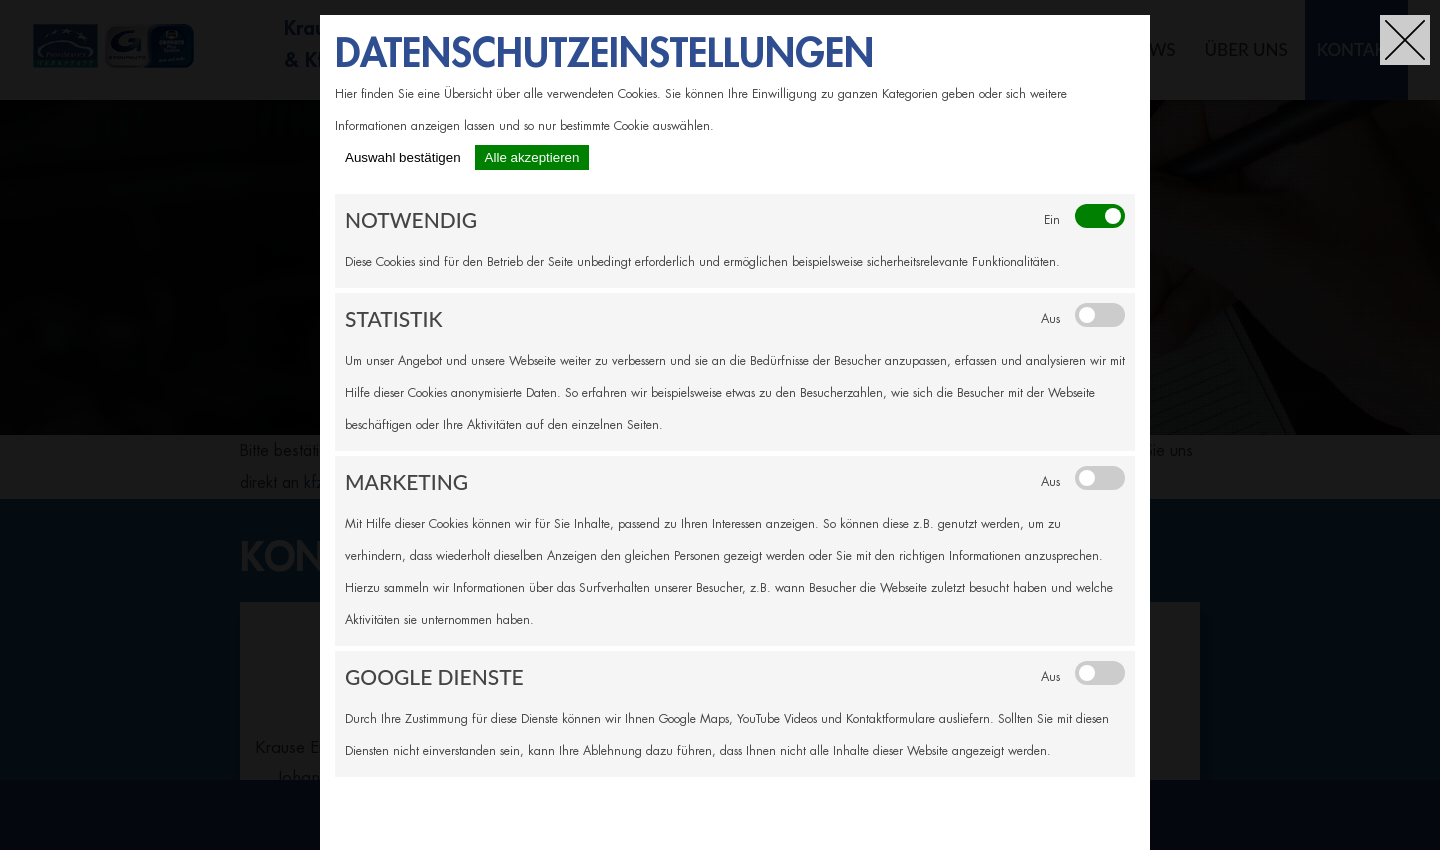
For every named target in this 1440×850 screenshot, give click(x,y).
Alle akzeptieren (532, 157)
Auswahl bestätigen (403, 157)
